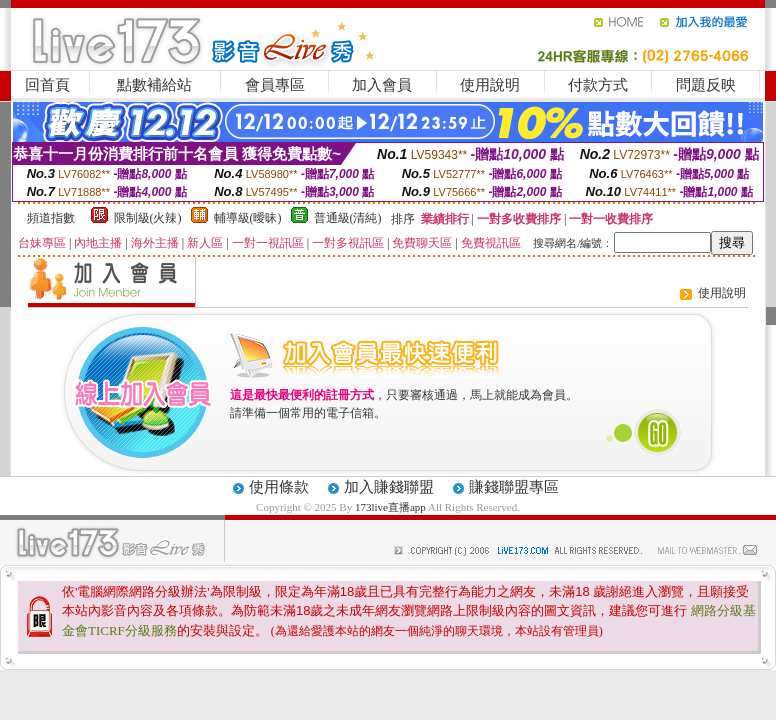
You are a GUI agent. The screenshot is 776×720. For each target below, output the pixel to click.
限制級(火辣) (148, 218)
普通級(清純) (348, 218)
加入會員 (382, 85)
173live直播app (390, 507)
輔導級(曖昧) (248, 218)
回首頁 (47, 85)
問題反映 (706, 85)
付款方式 (598, 85)
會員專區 (275, 85)
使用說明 (490, 85)
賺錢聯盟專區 (514, 487)
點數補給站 (154, 85)
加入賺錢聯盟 (389, 487)
